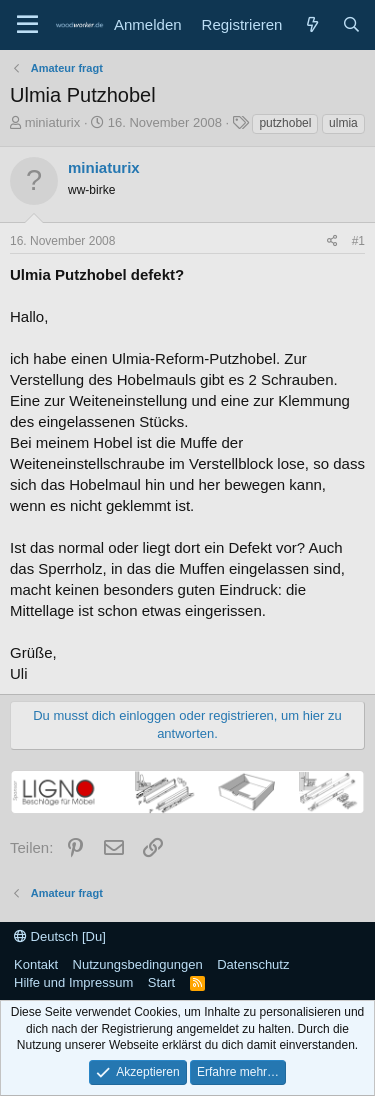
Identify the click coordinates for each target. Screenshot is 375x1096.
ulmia (343, 123)
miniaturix (53, 122)
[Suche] (351, 24)
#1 (358, 241)
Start (161, 982)
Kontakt (36, 964)
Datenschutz (253, 964)
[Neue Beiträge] (311, 24)
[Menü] (27, 25)
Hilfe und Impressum (73, 982)
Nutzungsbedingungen (138, 964)
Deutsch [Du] (60, 936)
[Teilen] (332, 241)
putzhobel (285, 123)
